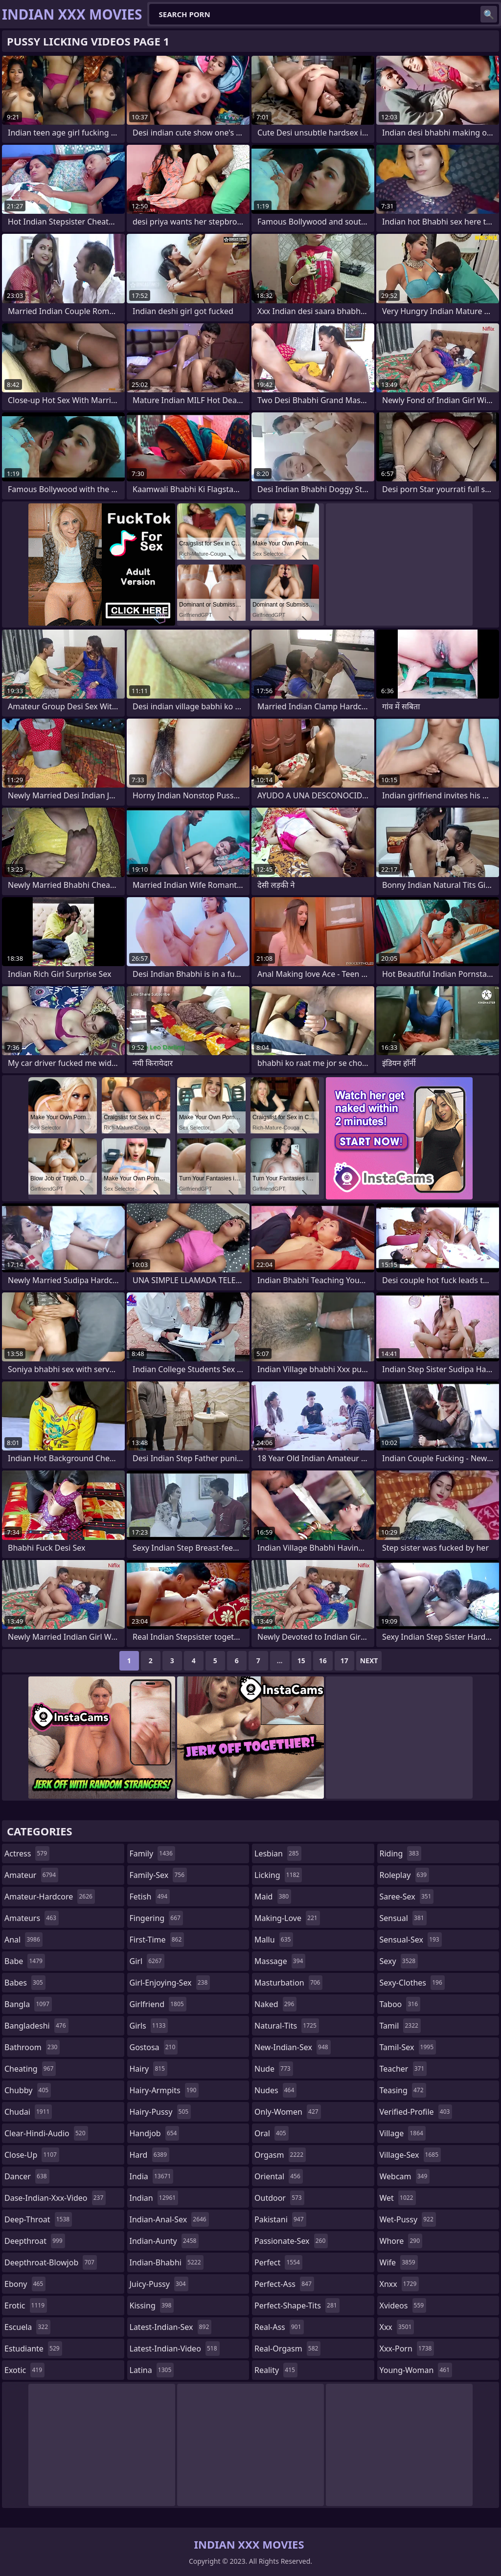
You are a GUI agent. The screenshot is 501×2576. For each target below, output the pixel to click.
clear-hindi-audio (46, 2133)
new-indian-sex (292, 2047)
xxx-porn (407, 2348)
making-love (287, 1918)
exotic (24, 2370)
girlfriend (158, 2004)
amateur (31, 1875)
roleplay (405, 1875)
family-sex (158, 1875)
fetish (150, 1896)
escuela (27, 2327)
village (403, 2133)
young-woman (416, 2370)
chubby (27, 2090)
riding (401, 1853)
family (152, 1853)
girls (149, 2025)
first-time (157, 1939)
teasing (403, 2090)
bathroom (32, 2047)
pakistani (280, 2219)
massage (279, 1961)
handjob (155, 2133)
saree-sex (407, 1896)
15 (301, 1660)
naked (275, 2004)
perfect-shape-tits (297, 2305)
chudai (28, 2111)
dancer (26, 2176)
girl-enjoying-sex (170, 1982)
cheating (30, 2068)
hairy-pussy (160, 2111)
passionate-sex (291, 2241)
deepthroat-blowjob (50, 2262)
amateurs (31, 1918)
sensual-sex (411, 1939)
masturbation (288, 1982)
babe (24, 1961)
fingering (156, 1918)
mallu (273, 1939)
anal (23, 1939)
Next (369, 1660)
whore (401, 2241)
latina (152, 2370)
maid (272, 1896)
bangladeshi (36, 2025)
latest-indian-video (175, 2348)
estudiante (33, 2348)
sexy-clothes (412, 1982)
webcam (405, 2176)
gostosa (154, 2047)
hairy (148, 2068)
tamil (400, 2025)
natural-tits (286, 2025)
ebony (25, 2284)
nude (273, 2068)
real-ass (279, 2327)
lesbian (277, 1853)
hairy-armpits (164, 2090)
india (152, 2176)
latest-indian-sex (171, 2327)
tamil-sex (408, 2047)
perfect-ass (284, 2284)
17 (344, 1660)
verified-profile (416, 2111)
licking (278, 1875)
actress (26, 1853)
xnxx (399, 2284)
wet (398, 2198)
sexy (399, 1961)
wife (399, 2262)
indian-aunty (164, 2241)
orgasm (280, 2154)
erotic (25, 2305)
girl (147, 1961)
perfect (278, 2262)
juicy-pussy (159, 2284)
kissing (152, 2305)
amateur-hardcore (49, 1896)
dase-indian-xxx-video (55, 2198)
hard (150, 2154)
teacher (403, 2068)
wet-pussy (408, 2219)
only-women (287, 2111)
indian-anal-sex (169, 2219)
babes (25, 1982)
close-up (31, 2154)
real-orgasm (287, 2348)
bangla (28, 2004)
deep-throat (38, 2219)
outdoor (279, 2198)
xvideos (403, 2305)
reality (275, 2370)
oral (271, 2133)
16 (323, 1660)
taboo (400, 2004)
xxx (397, 2327)
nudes (275, 2090)
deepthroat (34, 2241)
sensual (403, 1918)
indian (154, 2198)
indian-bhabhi (167, 2262)
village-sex (410, 2154)
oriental (278, 2176)
